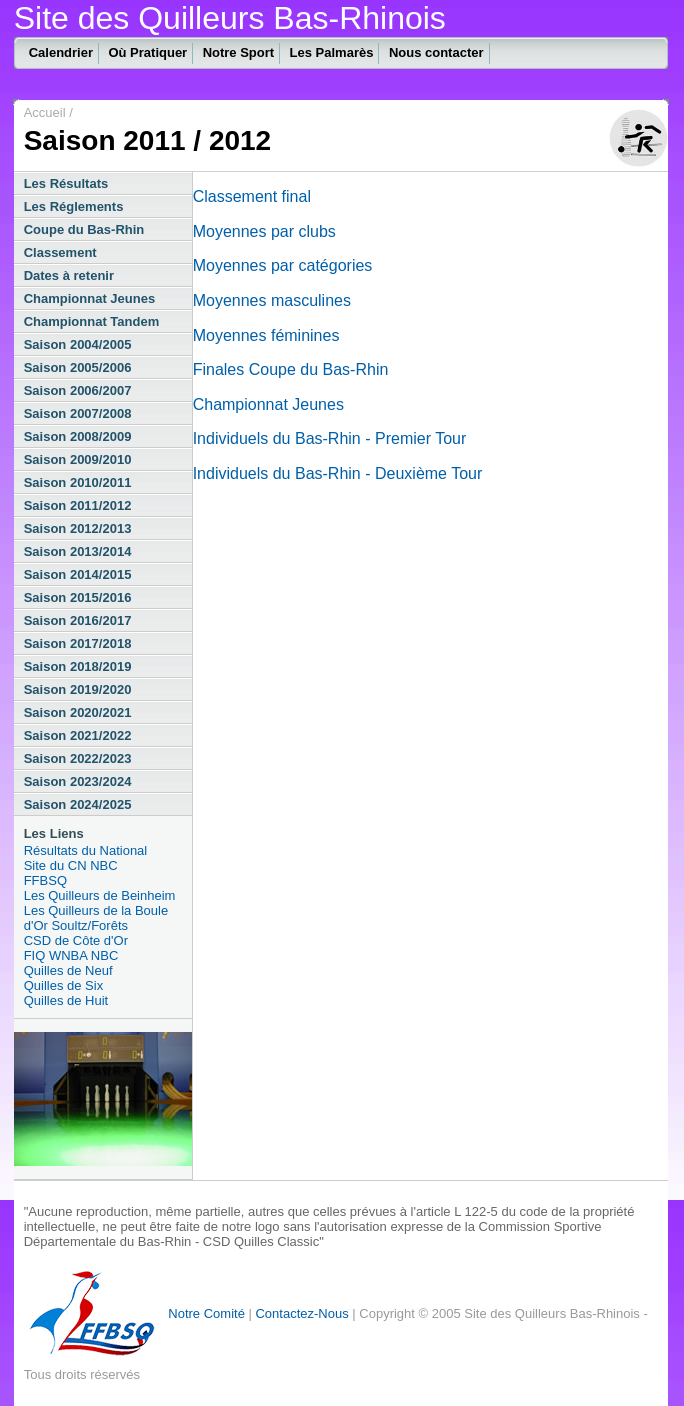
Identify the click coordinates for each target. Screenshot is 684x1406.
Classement (60, 252)
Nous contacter (436, 52)
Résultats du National (86, 850)
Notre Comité (206, 1313)
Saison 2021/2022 (78, 735)
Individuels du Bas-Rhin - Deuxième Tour (338, 473)
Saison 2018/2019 (78, 666)
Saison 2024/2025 (78, 804)
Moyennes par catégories (283, 265)
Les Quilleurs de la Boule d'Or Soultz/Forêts (96, 918)
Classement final (252, 196)
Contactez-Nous (301, 1313)
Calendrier (61, 52)
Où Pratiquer (147, 52)
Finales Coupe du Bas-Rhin (291, 369)
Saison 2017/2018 (78, 643)
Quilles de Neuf (68, 970)
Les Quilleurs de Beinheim (100, 895)
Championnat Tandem (92, 321)
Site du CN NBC (71, 865)
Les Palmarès (332, 52)
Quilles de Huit (66, 1000)
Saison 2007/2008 (78, 413)
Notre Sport (239, 52)
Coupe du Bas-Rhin (84, 229)
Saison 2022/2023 (78, 758)
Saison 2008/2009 (78, 436)
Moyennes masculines (272, 300)
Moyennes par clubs (264, 231)
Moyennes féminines (266, 335)
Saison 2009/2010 (78, 459)
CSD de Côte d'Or (76, 940)
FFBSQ (45, 880)
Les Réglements (74, 206)
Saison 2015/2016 (78, 597)
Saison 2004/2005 (78, 344)
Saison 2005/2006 (78, 367)
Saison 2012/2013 (78, 528)
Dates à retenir (69, 275)
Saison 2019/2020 (78, 689)
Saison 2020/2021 (78, 712)
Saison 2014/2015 (78, 574)
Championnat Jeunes (89, 298)
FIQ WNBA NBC (71, 955)
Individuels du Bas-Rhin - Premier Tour (330, 438)
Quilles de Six (63, 985)
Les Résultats (66, 183)
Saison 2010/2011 (78, 482)
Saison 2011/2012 (78, 505)
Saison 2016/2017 (78, 620)
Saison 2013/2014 (78, 551)
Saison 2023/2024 (78, 781)
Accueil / (48, 112)
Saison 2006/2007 (78, 390)
